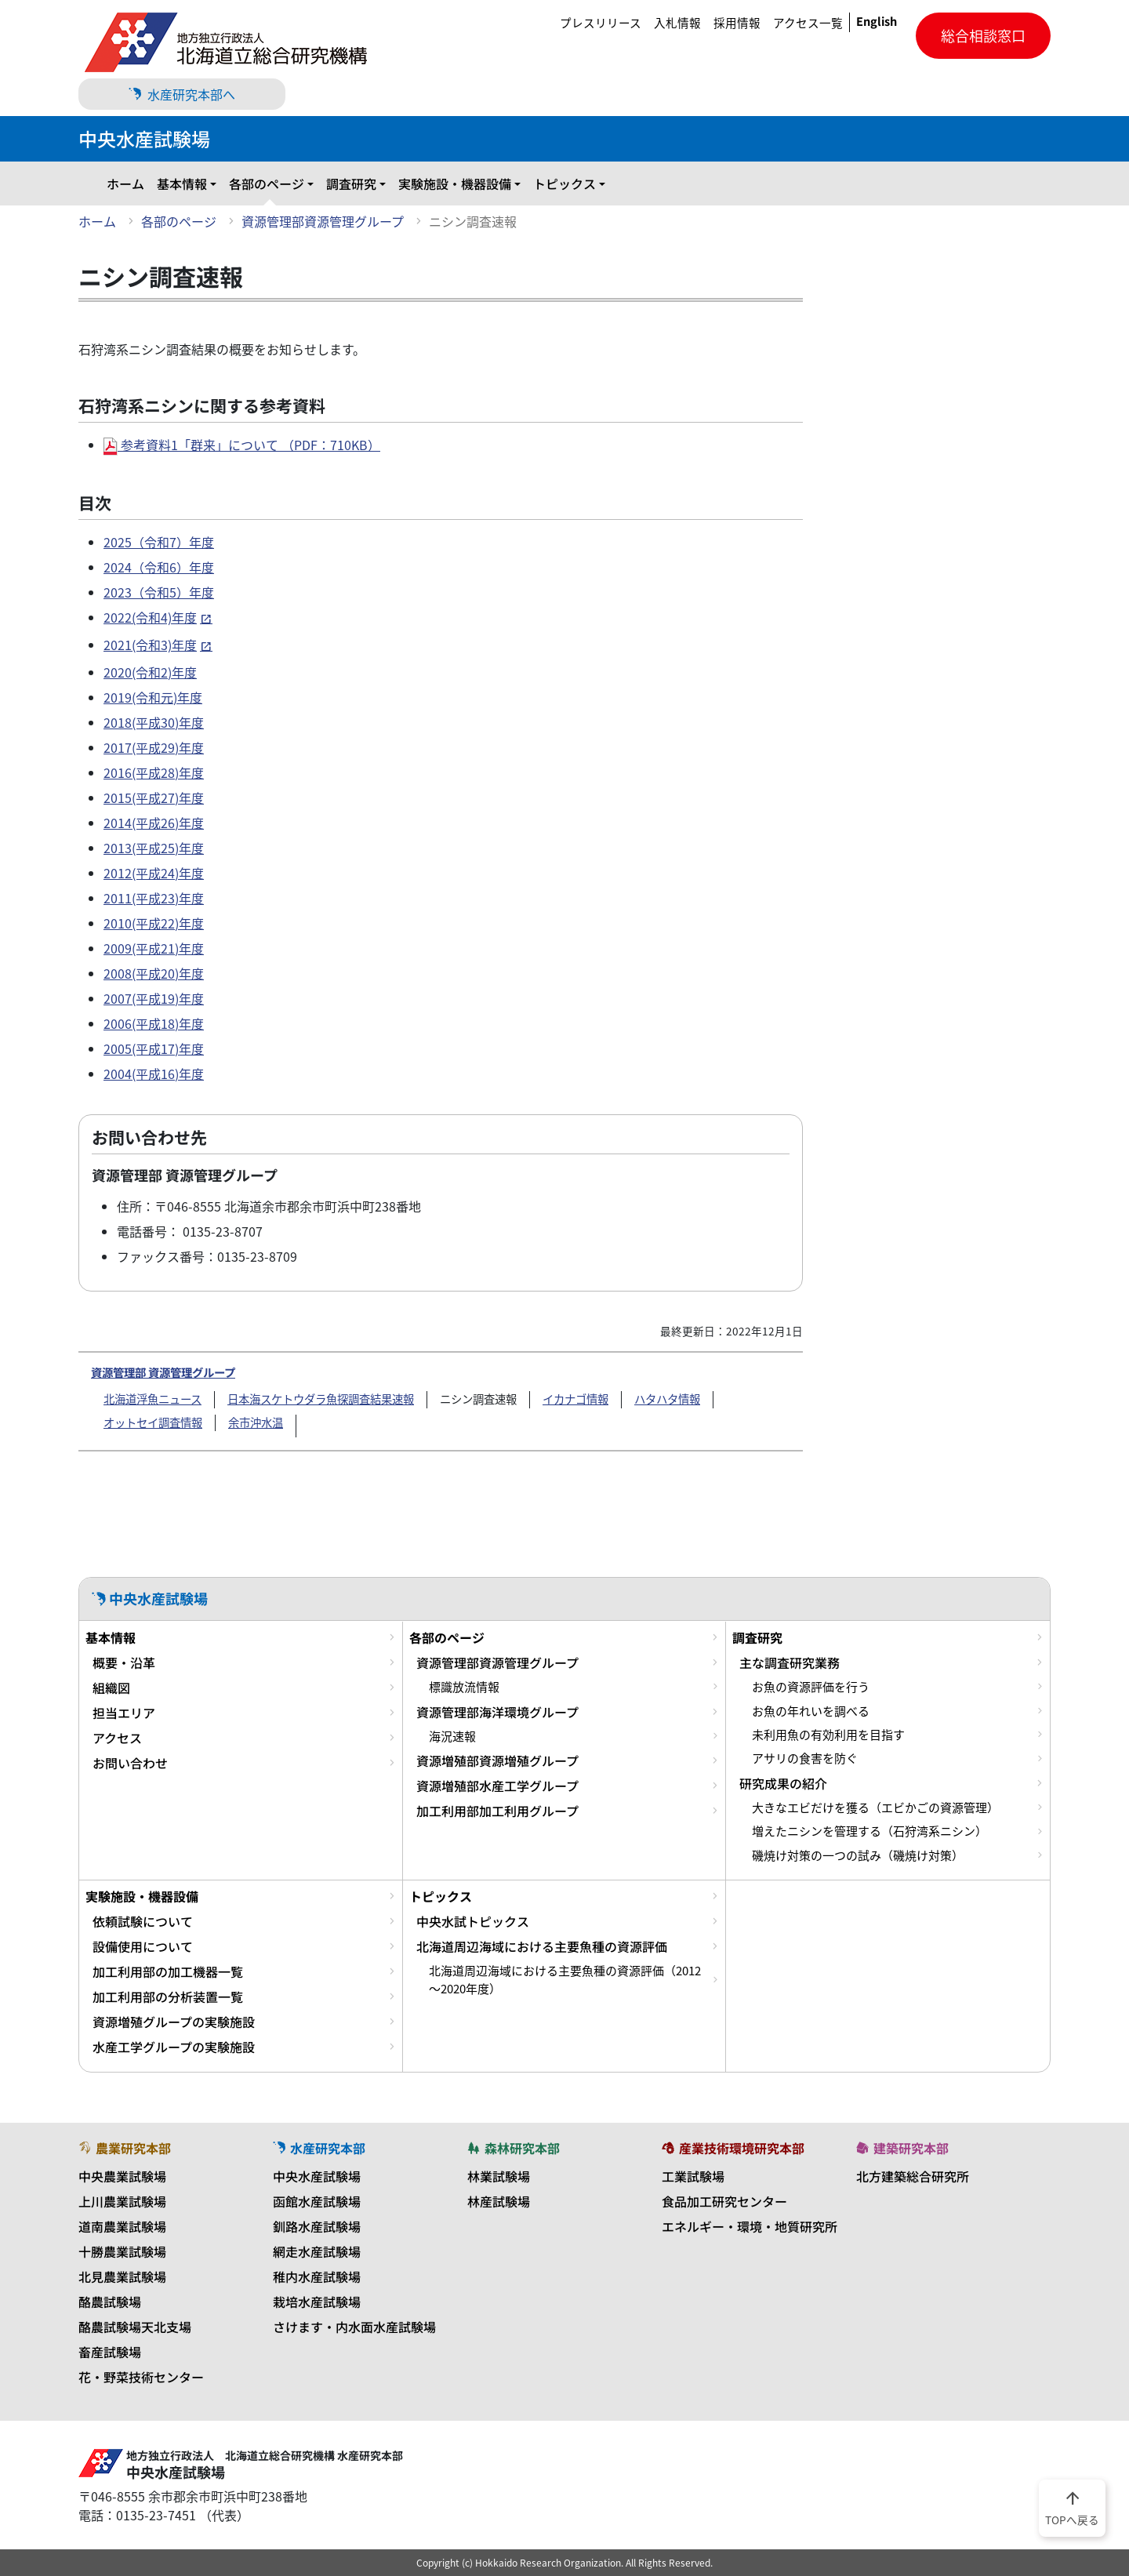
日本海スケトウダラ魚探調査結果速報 (320, 1399)
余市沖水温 (255, 1422)
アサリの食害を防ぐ (805, 1758)
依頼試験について (143, 1921)
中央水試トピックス (472, 1921)
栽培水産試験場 (317, 2301)
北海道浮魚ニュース (152, 1399)
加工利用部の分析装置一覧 (168, 1996)
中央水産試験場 (317, 2176)
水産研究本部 (319, 2147)
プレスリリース (600, 22)
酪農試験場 (109, 2301)
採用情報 (737, 22)
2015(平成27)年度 (153, 797)
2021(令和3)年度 (150, 644)
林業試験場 (498, 2176)
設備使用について (143, 1946)
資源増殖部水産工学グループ (497, 1785)
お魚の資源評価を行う (810, 1686)
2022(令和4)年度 (150, 617)
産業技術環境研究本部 (733, 2147)
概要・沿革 (124, 1662)
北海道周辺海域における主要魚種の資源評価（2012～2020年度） (565, 1979)
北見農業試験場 (122, 2276)
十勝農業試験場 (122, 2251)
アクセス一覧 (808, 22)
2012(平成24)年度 (153, 872)
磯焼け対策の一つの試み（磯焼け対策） (858, 1855)
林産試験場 (498, 2201)
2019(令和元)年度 (152, 697)
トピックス (564, 183)
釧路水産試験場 (317, 2226)
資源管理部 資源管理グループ (163, 1372)
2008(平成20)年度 (153, 973)
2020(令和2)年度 (150, 672)
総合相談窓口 (983, 35)
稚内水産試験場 (317, 2276)
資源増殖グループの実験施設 (174, 2021)
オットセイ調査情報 (152, 1422)
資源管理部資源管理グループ (322, 221)
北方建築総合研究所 (912, 2176)
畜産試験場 (109, 2351)
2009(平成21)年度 (153, 948)
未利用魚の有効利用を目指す (828, 1734)
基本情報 (182, 183)
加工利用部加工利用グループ (497, 1810)
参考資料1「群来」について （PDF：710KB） (241, 444)
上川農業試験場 (122, 2201)
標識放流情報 (464, 1686)
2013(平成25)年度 (153, 847)
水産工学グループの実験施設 (174, 2046)
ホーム (125, 183)
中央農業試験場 (122, 2176)
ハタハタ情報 (667, 1399)
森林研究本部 (513, 2147)
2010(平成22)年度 (153, 923)
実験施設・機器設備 (454, 183)
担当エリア (124, 1712)
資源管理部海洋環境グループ (497, 1711)
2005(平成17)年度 (153, 1048)
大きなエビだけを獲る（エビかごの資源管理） (875, 1807)
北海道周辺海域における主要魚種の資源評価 (541, 1946)
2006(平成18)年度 (153, 1023)
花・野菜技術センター (141, 2376)
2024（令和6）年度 (158, 567)
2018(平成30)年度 (153, 722)
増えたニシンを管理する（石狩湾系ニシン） (869, 1831)
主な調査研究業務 (789, 1662)
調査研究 (351, 183)
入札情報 (677, 22)
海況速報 (452, 1736)
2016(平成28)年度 (153, 772)
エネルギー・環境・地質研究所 (749, 2226)
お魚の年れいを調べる (810, 1711)
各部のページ (266, 183)
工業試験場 (693, 2176)
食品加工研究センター (724, 2201)
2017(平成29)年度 (153, 747)
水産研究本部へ (182, 94)
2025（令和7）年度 (158, 541)
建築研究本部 (902, 2147)
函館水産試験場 (317, 2201)
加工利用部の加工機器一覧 (168, 1971)
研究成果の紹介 (783, 1783)
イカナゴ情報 (575, 1399)
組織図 (111, 1687)
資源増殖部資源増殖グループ (497, 1760)
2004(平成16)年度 (153, 1073)
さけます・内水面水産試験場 (354, 2326)
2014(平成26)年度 (153, 822)
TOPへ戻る (1072, 2507)
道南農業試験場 (122, 2226)
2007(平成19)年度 (153, 998)
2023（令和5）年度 (158, 592)
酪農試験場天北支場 (134, 2326)
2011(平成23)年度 (153, 897)
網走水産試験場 (317, 2251)
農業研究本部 (124, 2147)
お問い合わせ (130, 1762)
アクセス (117, 1737)
